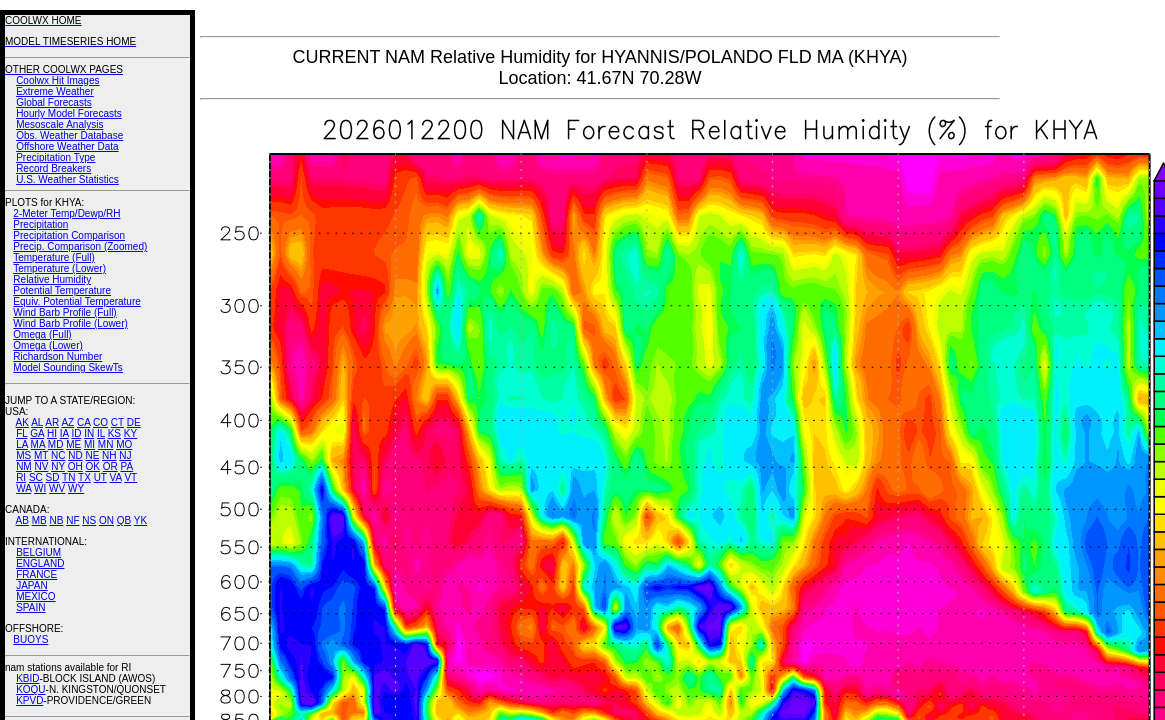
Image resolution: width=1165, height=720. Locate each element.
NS (89, 520)
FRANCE (36, 574)
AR (52, 422)
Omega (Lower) (47, 345)
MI (89, 444)
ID (76, 433)
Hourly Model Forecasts (69, 113)
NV (41, 466)
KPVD (29, 700)
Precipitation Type (55, 157)
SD (53, 477)
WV (57, 488)
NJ (125, 455)
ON (106, 520)
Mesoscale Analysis (59, 124)
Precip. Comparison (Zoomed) (80, 246)
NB (56, 520)
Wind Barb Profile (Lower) (70, 323)
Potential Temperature (62, 290)
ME (73, 444)
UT (100, 477)
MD (56, 444)
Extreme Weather (55, 91)
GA (37, 433)
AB (22, 520)
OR (110, 466)
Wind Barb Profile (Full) (64, 312)
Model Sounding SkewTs (68, 367)
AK (22, 422)
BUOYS (30, 639)
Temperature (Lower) (59, 268)
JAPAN (32, 585)
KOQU (30, 689)
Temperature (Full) (54, 257)
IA (64, 433)
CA (83, 422)
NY (58, 466)
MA (38, 444)
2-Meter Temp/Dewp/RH (66, 213)
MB (39, 520)
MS (23, 455)
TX (84, 477)
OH (75, 466)
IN (89, 433)
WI (40, 488)
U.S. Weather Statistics (67, 179)
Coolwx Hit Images (57, 80)
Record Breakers (53, 168)
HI (52, 433)
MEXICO (35, 596)
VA (116, 477)
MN (106, 444)
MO (124, 444)
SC (36, 477)
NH (109, 455)
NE (92, 455)
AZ (67, 422)
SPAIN (30, 607)
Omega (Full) (42, 334)
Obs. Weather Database (69, 135)
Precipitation (40, 224)
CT (117, 422)
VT (130, 477)
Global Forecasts (54, 102)
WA (23, 488)
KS (114, 433)
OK (92, 466)
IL (101, 433)
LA (22, 444)
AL (37, 422)
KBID (27, 678)
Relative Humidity (52, 279)
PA (126, 466)
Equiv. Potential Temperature (76, 301)
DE (134, 422)
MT (41, 455)
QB (124, 520)
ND (75, 455)
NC (58, 455)
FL (21, 433)
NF (72, 520)
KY (130, 433)
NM (24, 466)
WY (76, 488)
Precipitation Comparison (69, 235)
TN (68, 477)
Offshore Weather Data (67, 146)
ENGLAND (40, 563)
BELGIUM (38, 552)
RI (21, 477)
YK (140, 520)
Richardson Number (57, 356)
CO (100, 422)
